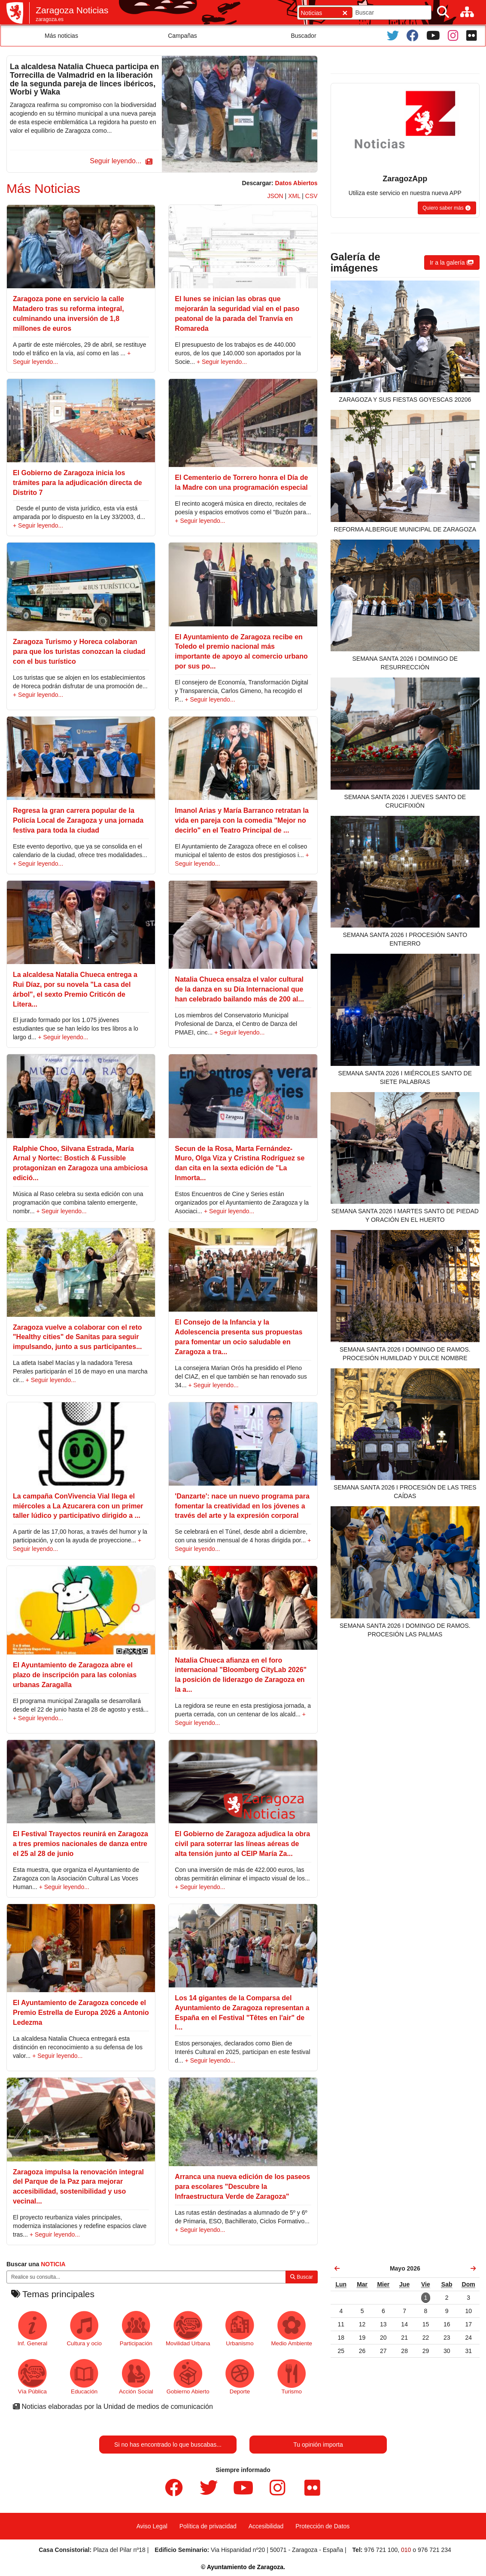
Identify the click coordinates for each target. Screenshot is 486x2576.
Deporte (239, 2376)
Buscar (301, 2277)
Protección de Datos (322, 2526)
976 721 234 (434, 2549)
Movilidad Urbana (188, 2328)
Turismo (291, 2376)
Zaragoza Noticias (72, 10)
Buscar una (36, 2264)
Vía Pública (32, 2376)
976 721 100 (381, 2549)
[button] (120, 161)
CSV (311, 195)
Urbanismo (239, 2328)
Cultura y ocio (84, 2328)
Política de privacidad (208, 2526)
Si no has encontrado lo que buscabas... (168, 2444)
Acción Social (136, 2376)
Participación (136, 2328)
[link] (337, 2268)
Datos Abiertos (296, 183)
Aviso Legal (152, 2526)
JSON (275, 195)
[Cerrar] (344, 12)
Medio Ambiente (291, 2328)
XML (294, 195)
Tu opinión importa (318, 2444)
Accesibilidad (266, 2526)
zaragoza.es (50, 19)
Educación (84, 2376)
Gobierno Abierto (188, 2376)
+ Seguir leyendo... (222, 361)
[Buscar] (443, 12)
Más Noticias (43, 188)
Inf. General (32, 2328)
